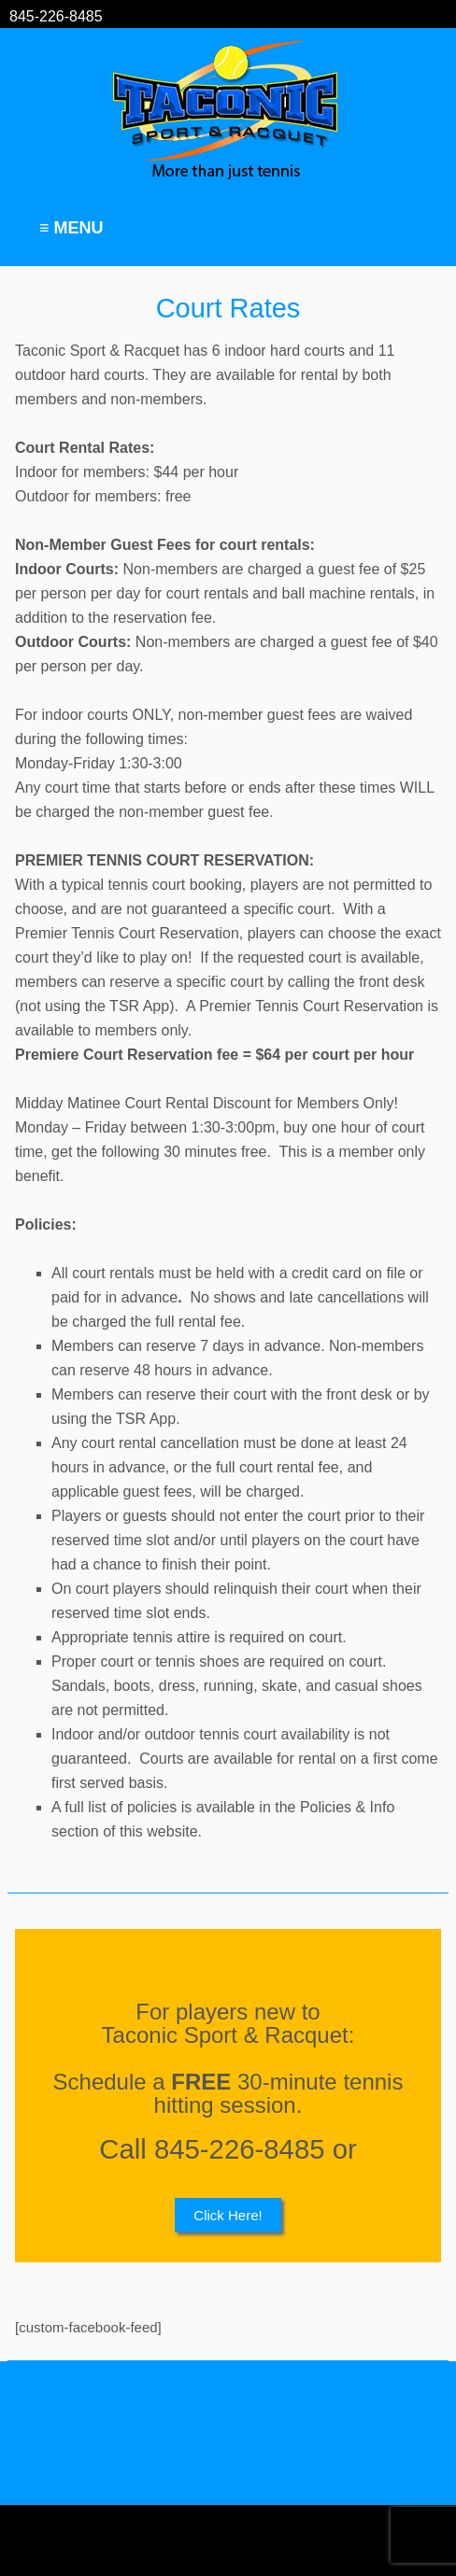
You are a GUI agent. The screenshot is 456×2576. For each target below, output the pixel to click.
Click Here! (227, 2215)
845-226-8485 (56, 16)
